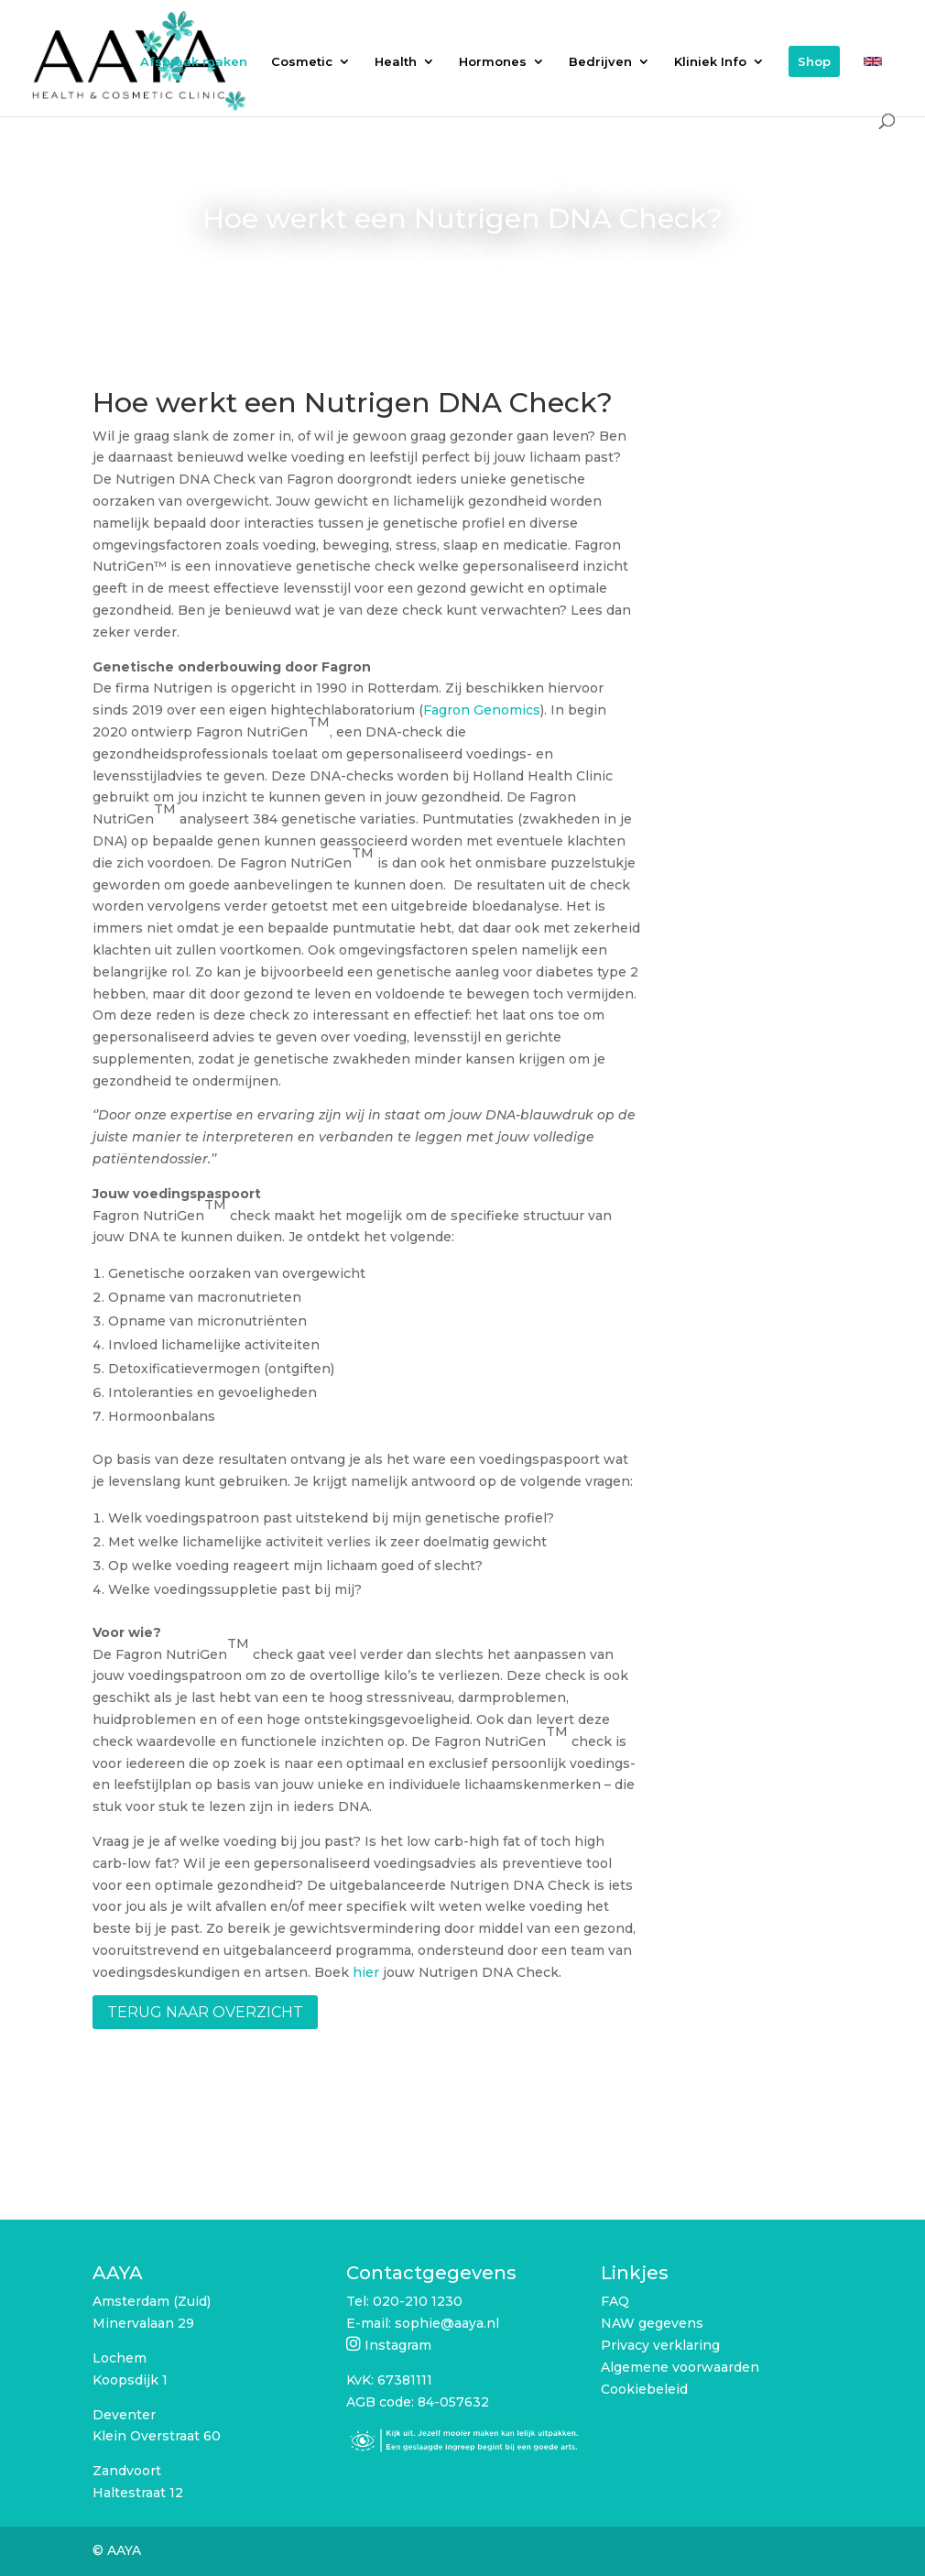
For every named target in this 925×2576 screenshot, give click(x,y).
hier (366, 1972)
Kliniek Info (710, 62)
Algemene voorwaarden (680, 2367)
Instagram (398, 2345)
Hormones (493, 62)
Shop (814, 61)
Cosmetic (301, 62)
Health (396, 62)
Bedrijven (600, 62)
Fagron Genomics (481, 710)
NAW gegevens (652, 2323)
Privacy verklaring (660, 2345)
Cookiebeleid (644, 2389)
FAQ (615, 2301)
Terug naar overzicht (205, 2012)
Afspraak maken (193, 62)
